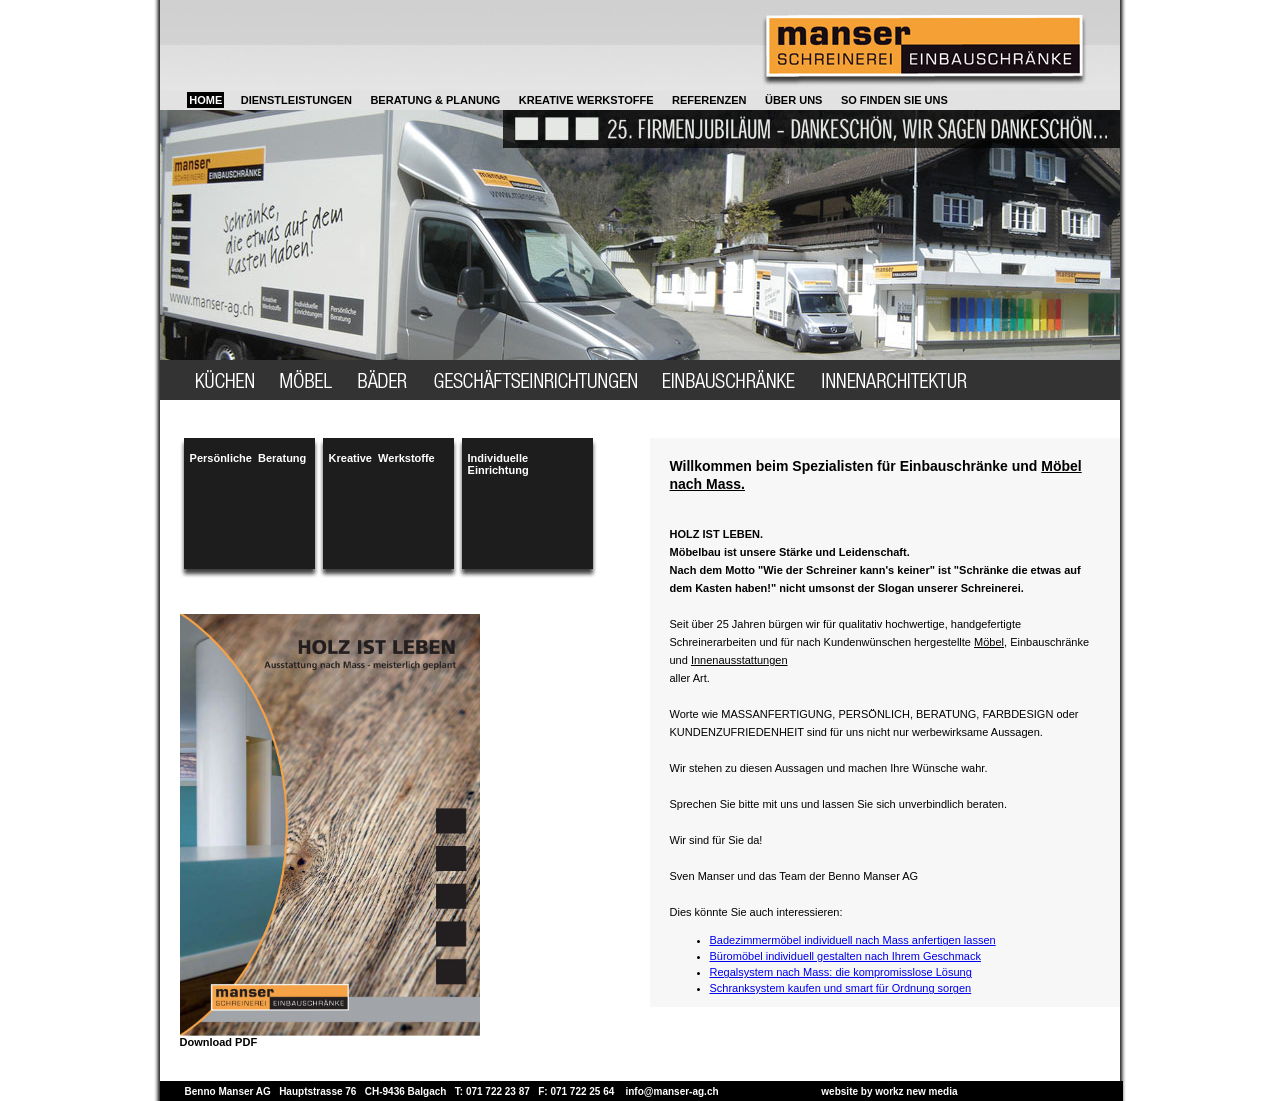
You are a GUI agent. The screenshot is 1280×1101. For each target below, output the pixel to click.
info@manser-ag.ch (671, 1091)
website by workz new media (889, 1091)
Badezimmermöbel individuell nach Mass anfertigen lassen (853, 940)
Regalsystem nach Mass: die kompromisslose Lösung (841, 972)
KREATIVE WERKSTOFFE (586, 100)
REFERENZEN (709, 100)
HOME (205, 100)
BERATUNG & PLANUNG (435, 100)
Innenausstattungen (739, 660)
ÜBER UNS (793, 100)
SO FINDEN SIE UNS (894, 100)
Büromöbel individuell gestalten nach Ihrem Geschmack (845, 956)
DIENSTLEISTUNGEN (296, 100)
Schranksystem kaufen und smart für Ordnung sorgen (841, 988)
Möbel (989, 642)
